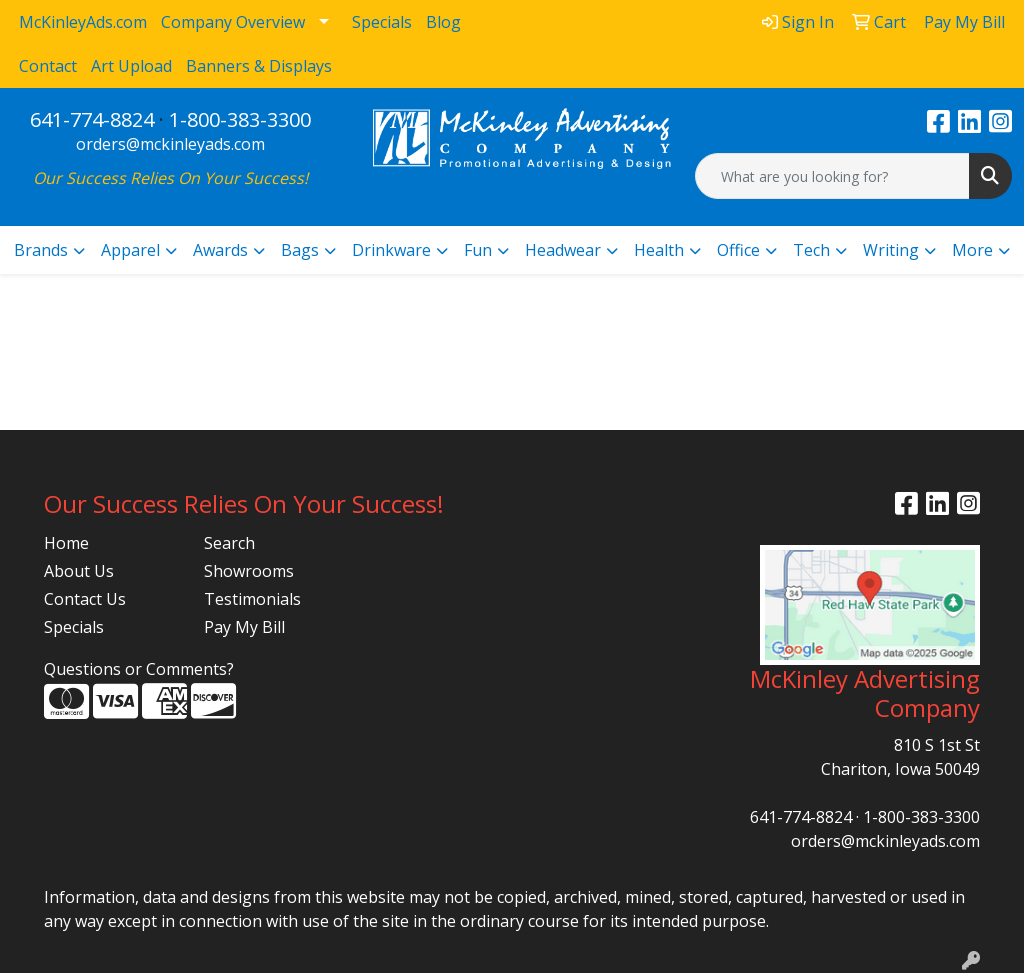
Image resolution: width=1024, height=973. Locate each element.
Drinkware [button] (391, 250)
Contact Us (85, 599)
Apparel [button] (130, 250)
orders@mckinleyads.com (170, 144)
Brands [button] (41, 250)
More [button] (972, 250)
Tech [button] (811, 250)
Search (229, 543)
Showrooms (249, 571)
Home (66, 543)
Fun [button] (478, 250)
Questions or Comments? (139, 669)
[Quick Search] (832, 176)
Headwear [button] (563, 250)
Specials (74, 627)
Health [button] (659, 250)
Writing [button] (891, 250)
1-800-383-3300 (240, 119)
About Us (79, 571)
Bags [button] (300, 250)
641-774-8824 (92, 119)
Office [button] (738, 250)
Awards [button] (220, 250)
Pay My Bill (244, 627)
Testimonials (252, 599)
